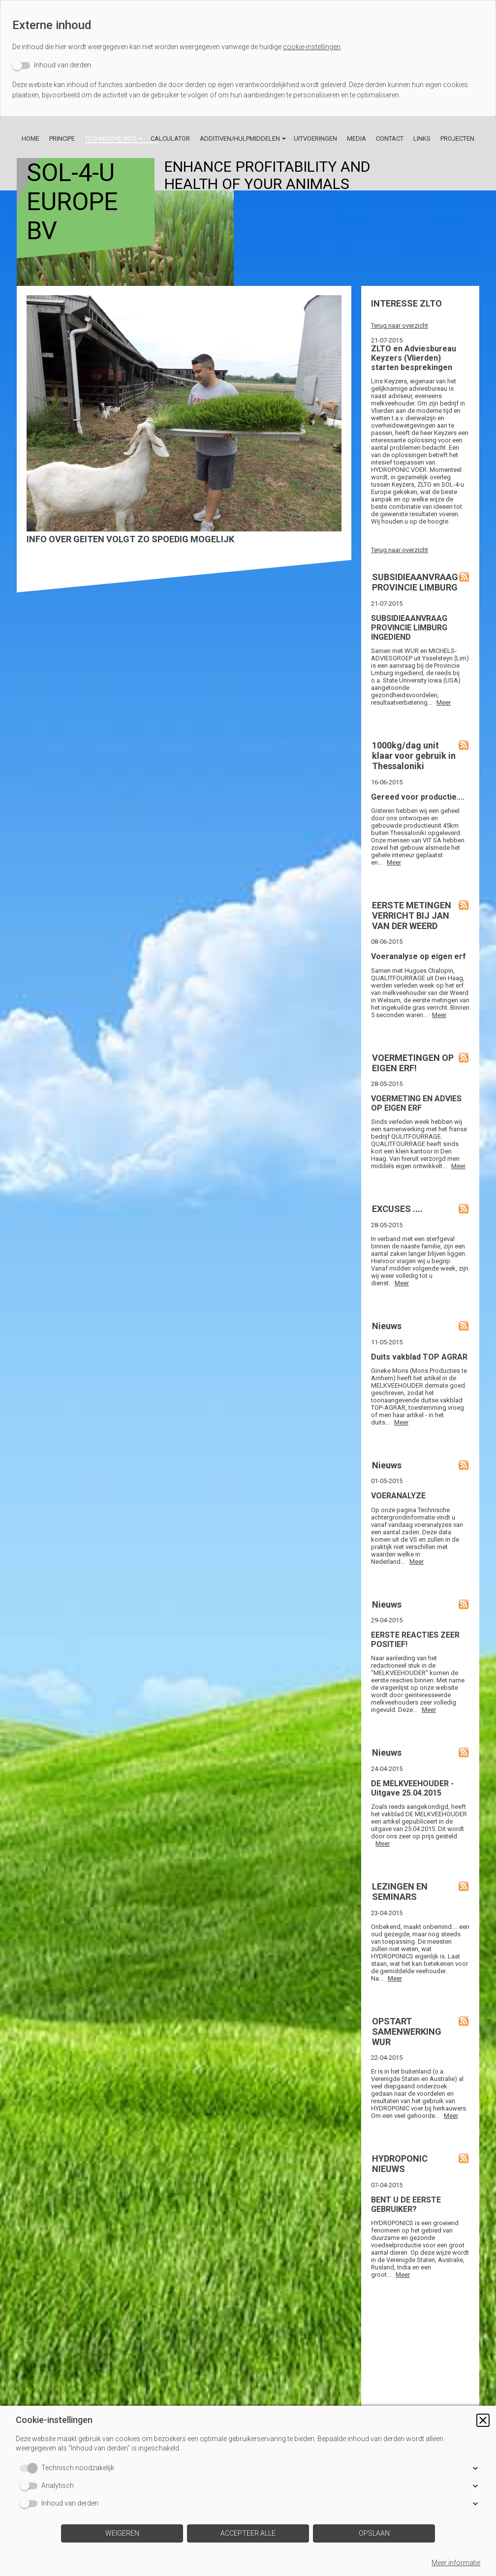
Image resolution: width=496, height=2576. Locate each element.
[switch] (51, 65)
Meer (443, 702)
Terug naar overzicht (399, 325)
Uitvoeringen (315, 138)
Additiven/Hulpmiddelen (240, 138)
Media (356, 138)
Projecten (457, 138)
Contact (389, 138)
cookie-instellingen (312, 47)
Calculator (170, 138)
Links (422, 138)
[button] (483, 2420)
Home (30, 138)
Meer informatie (456, 2563)
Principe (62, 138)
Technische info (111, 138)
